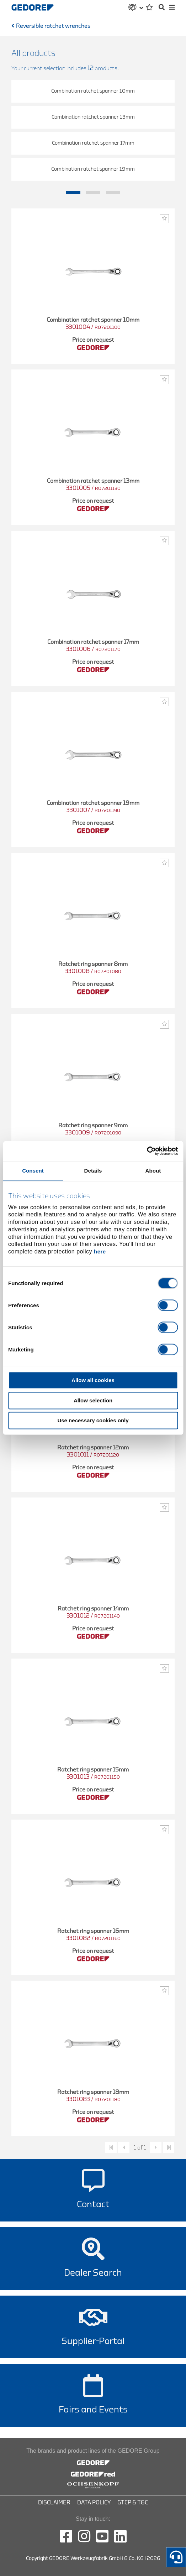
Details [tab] (93, 1171)
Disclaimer (54, 2502)
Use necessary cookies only (92, 1421)
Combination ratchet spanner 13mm (93, 117)
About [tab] (153, 1171)
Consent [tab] (33, 1171)
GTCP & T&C (132, 2502)
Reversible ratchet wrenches (53, 26)
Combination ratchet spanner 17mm (93, 143)
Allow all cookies (93, 1380)
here (100, 1252)
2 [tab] (93, 193)
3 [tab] (113, 193)
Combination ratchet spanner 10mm (93, 91)
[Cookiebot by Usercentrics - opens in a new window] (147, 1150)
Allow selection (93, 1400)
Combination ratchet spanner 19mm (93, 169)
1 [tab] (73, 193)
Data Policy (94, 2502)
